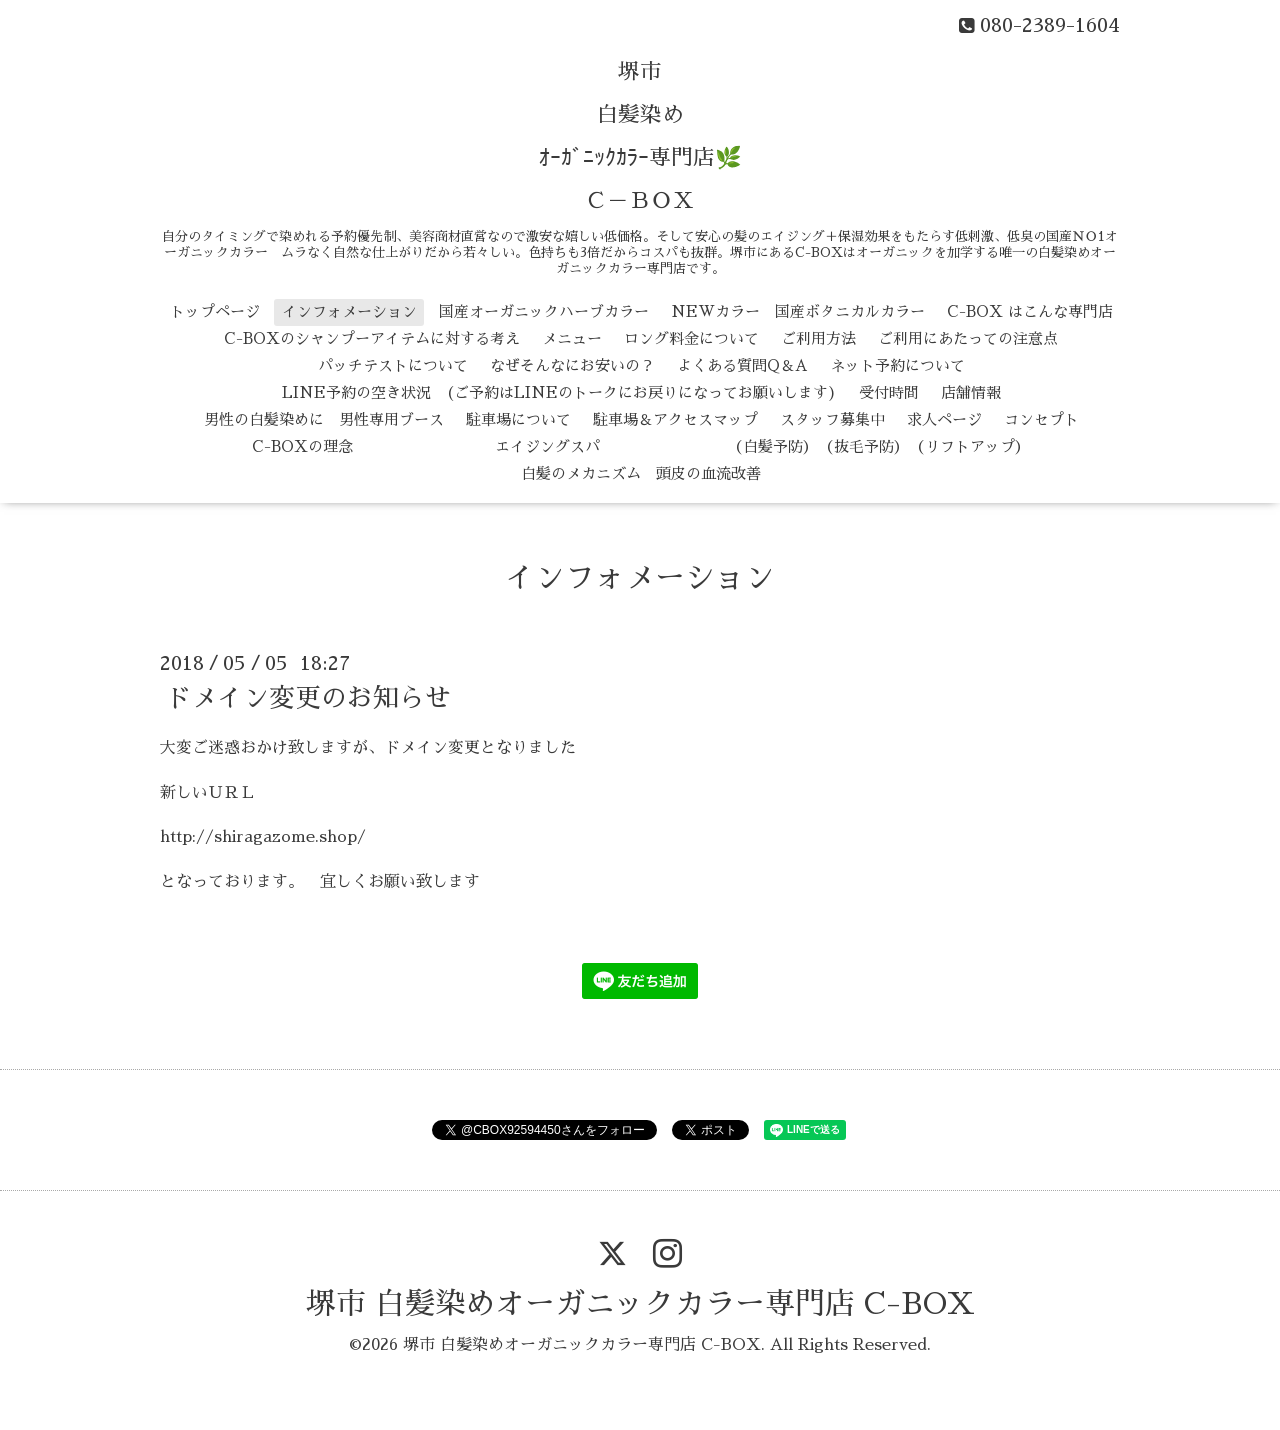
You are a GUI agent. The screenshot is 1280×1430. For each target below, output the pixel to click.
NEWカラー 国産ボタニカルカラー (798, 311)
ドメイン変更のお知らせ (308, 698)
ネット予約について (897, 365)
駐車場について (518, 419)
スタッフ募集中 (832, 419)
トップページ (215, 311)
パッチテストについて (393, 365)
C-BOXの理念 (302, 446)
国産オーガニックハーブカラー (544, 311)
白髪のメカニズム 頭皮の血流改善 (641, 473)
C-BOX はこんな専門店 (1030, 311)
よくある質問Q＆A (742, 365)
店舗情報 (971, 392)
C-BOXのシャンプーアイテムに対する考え (372, 338)
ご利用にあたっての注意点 (968, 338)
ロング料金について (691, 338)
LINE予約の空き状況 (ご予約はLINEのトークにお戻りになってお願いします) (559, 392)
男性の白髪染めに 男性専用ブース (324, 419)
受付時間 (889, 392)
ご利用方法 (818, 338)
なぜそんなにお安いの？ (572, 365)
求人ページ (944, 419)
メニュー (572, 338)
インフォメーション (349, 311)
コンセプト (1041, 419)
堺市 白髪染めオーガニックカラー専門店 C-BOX (640, 1304)
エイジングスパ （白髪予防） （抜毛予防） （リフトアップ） (702, 446)
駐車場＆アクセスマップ (675, 419)
